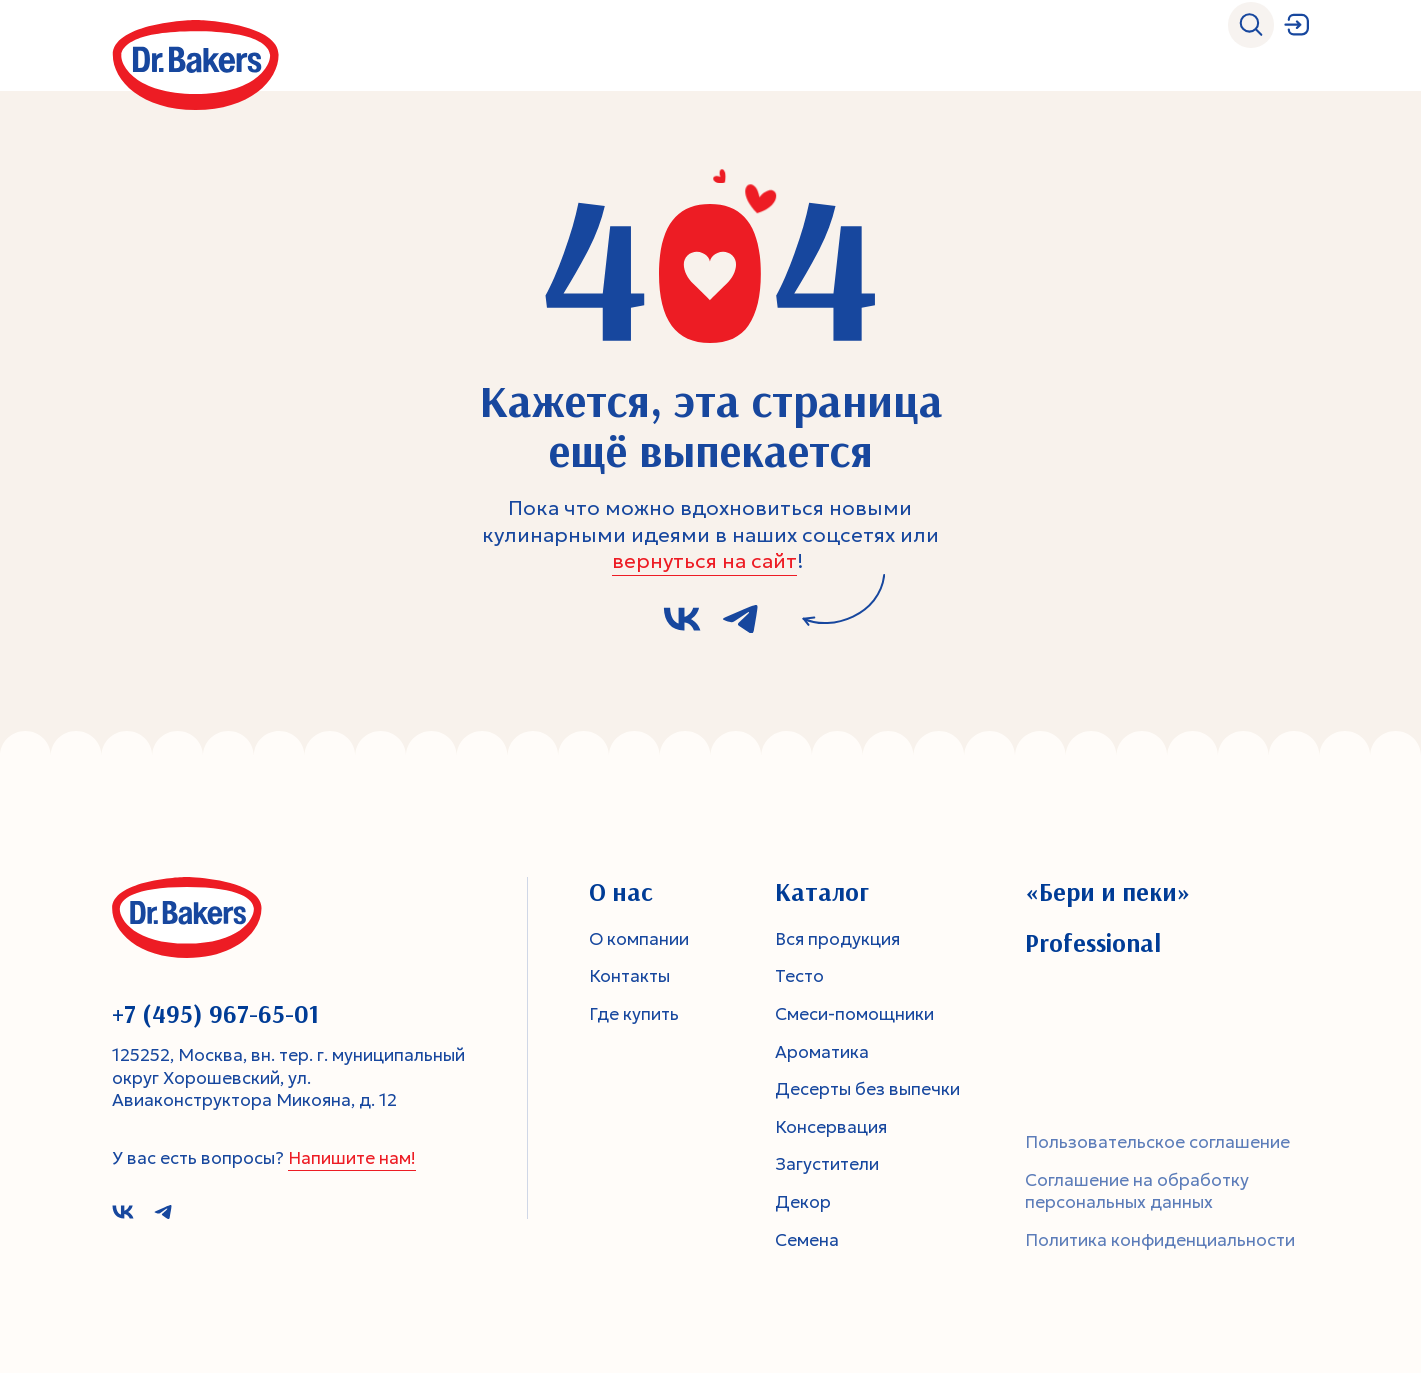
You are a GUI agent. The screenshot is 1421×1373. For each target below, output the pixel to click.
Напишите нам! (352, 1158)
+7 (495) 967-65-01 (215, 1014)
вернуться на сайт (704, 561)
